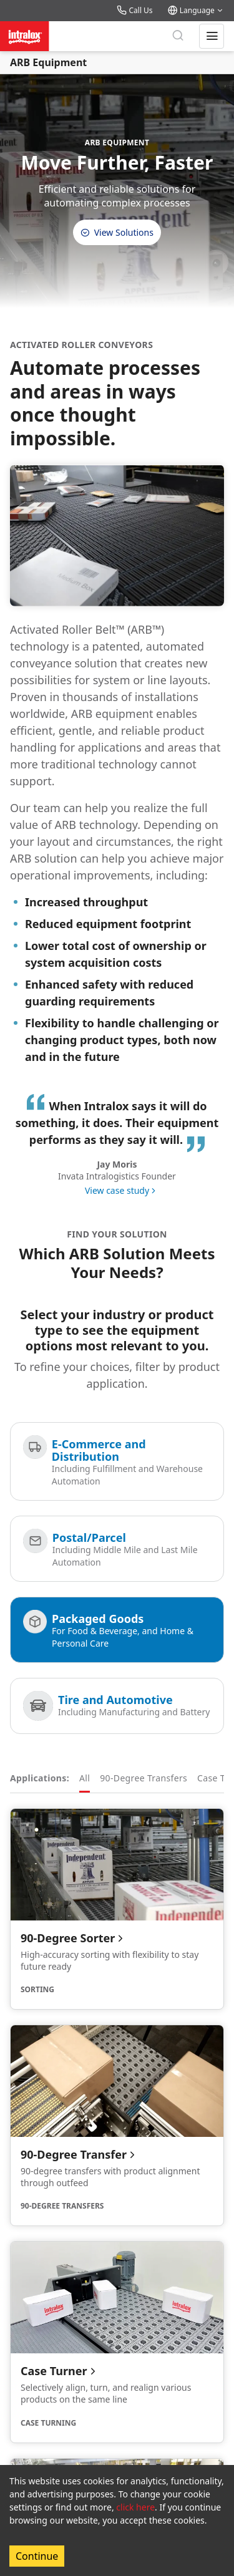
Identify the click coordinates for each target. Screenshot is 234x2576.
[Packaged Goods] (117, 1630)
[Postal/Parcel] (117, 1549)
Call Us (134, 10)
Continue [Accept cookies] (37, 2556)
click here (135, 2507)
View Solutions (117, 232)
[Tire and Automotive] (117, 1706)
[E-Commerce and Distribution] (117, 1461)
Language (196, 10)
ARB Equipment (48, 62)
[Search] (178, 36)
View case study (117, 1190)
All (84, 1778)
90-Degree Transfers (143, 1778)
